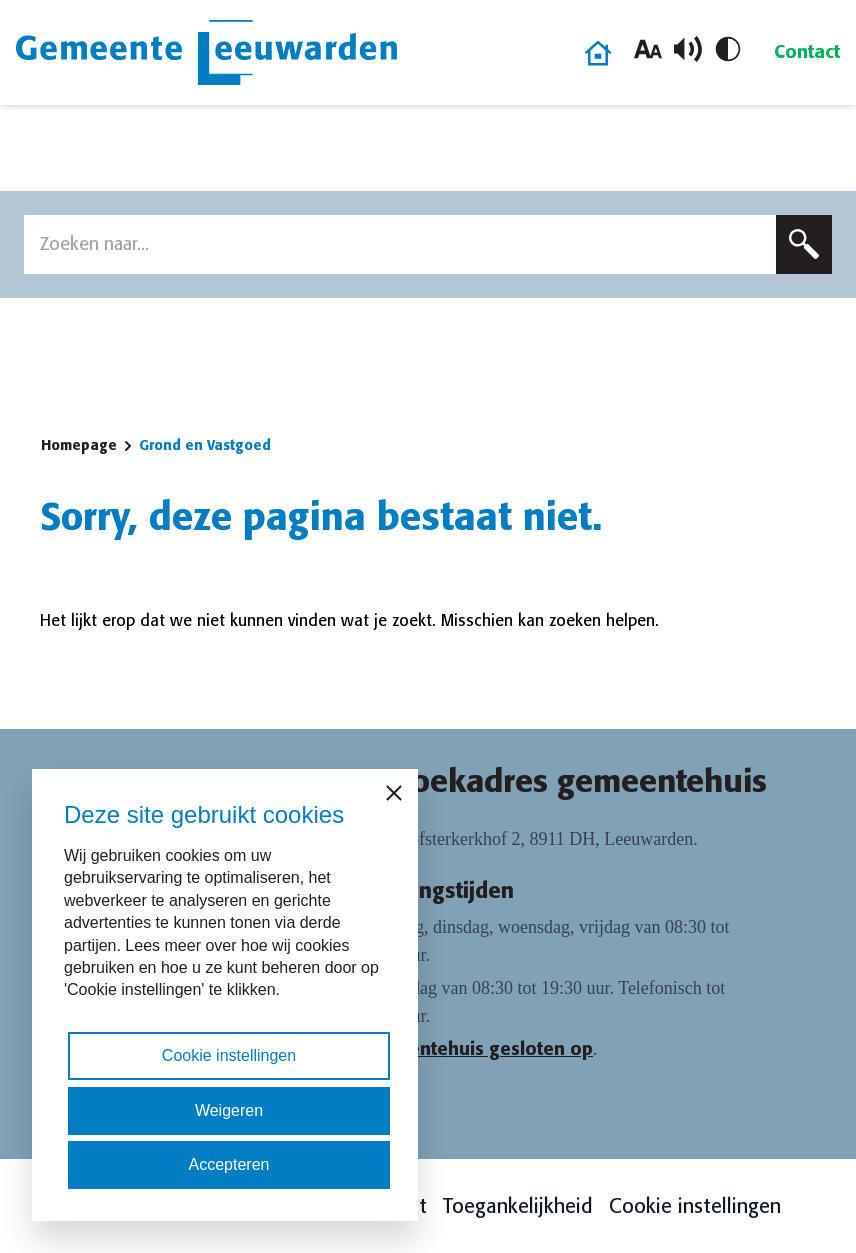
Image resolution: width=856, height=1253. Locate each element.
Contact (807, 52)
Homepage (79, 445)
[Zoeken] (804, 244)
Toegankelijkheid (518, 1206)
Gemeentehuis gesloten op (475, 1049)
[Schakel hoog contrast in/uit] (728, 49)
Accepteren (229, 1164)
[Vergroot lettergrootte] (648, 49)
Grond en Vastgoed (205, 445)
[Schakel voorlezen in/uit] (688, 49)
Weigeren (229, 1110)
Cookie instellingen (695, 1206)
